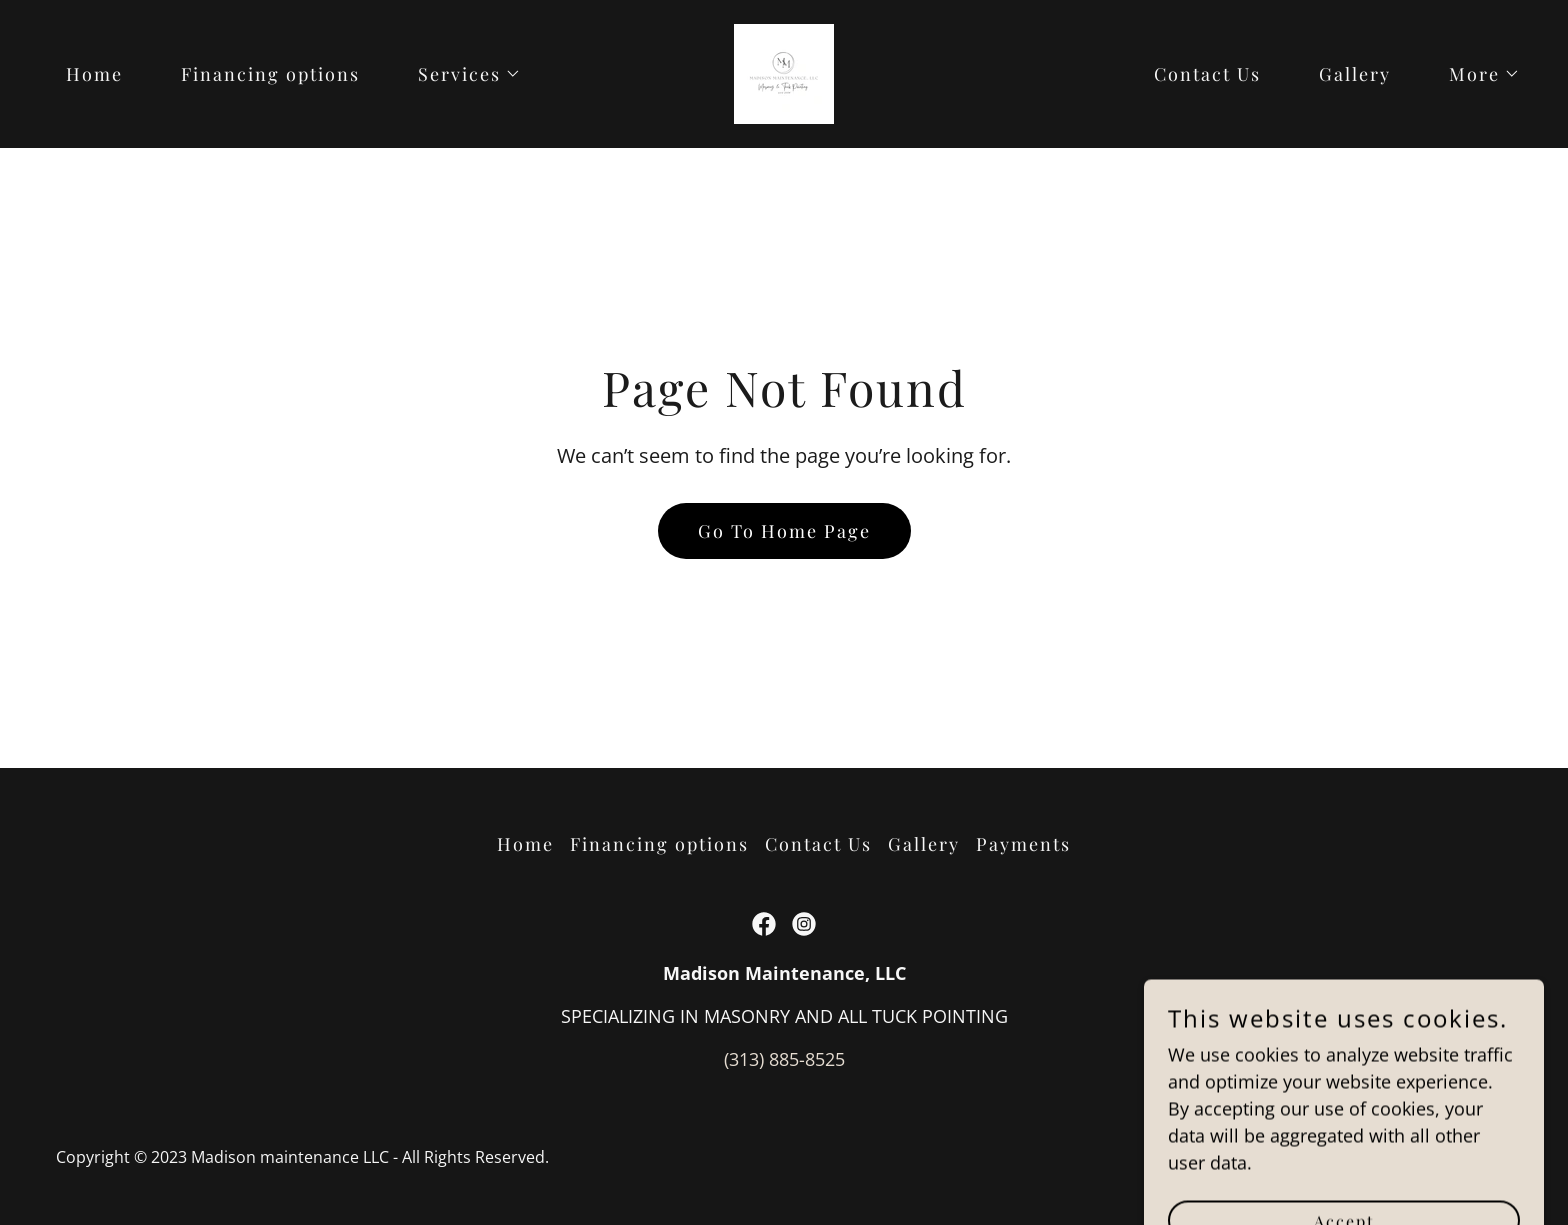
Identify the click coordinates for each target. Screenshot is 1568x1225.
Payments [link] (1023, 844)
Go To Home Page (784, 531)
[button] (460, 74)
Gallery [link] (1355, 74)
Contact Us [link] (1207, 74)
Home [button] (525, 844)
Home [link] (94, 74)
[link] (784, 72)
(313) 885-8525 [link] (784, 1059)
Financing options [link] (270, 74)
